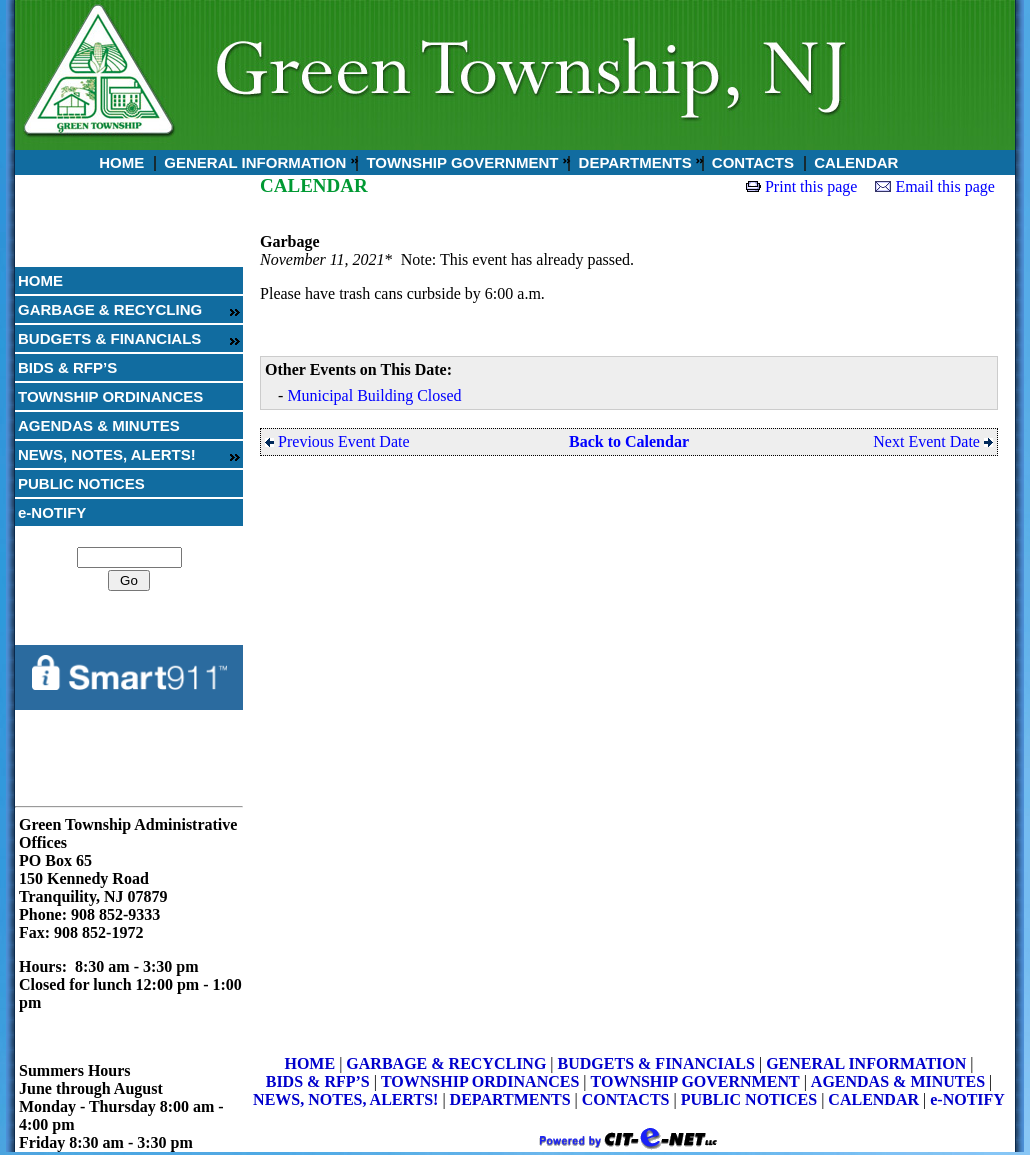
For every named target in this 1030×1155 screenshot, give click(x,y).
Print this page (811, 186)
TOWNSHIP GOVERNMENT (460, 162)
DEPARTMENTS (632, 162)
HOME (119, 162)
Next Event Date (933, 441)
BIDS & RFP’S (67, 367)
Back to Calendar (629, 441)
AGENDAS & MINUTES (99, 425)
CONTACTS (751, 162)
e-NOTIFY (52, 512)
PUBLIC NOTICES (81, 483)
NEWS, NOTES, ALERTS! (107, 454)
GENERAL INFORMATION (253, 162)
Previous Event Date (337, 441)
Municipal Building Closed (374, 395)
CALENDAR (854, 162)
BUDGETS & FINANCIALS (109, 338)
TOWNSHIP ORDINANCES (110, 396)
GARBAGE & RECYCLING (110, 309)
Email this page (945, 186)
